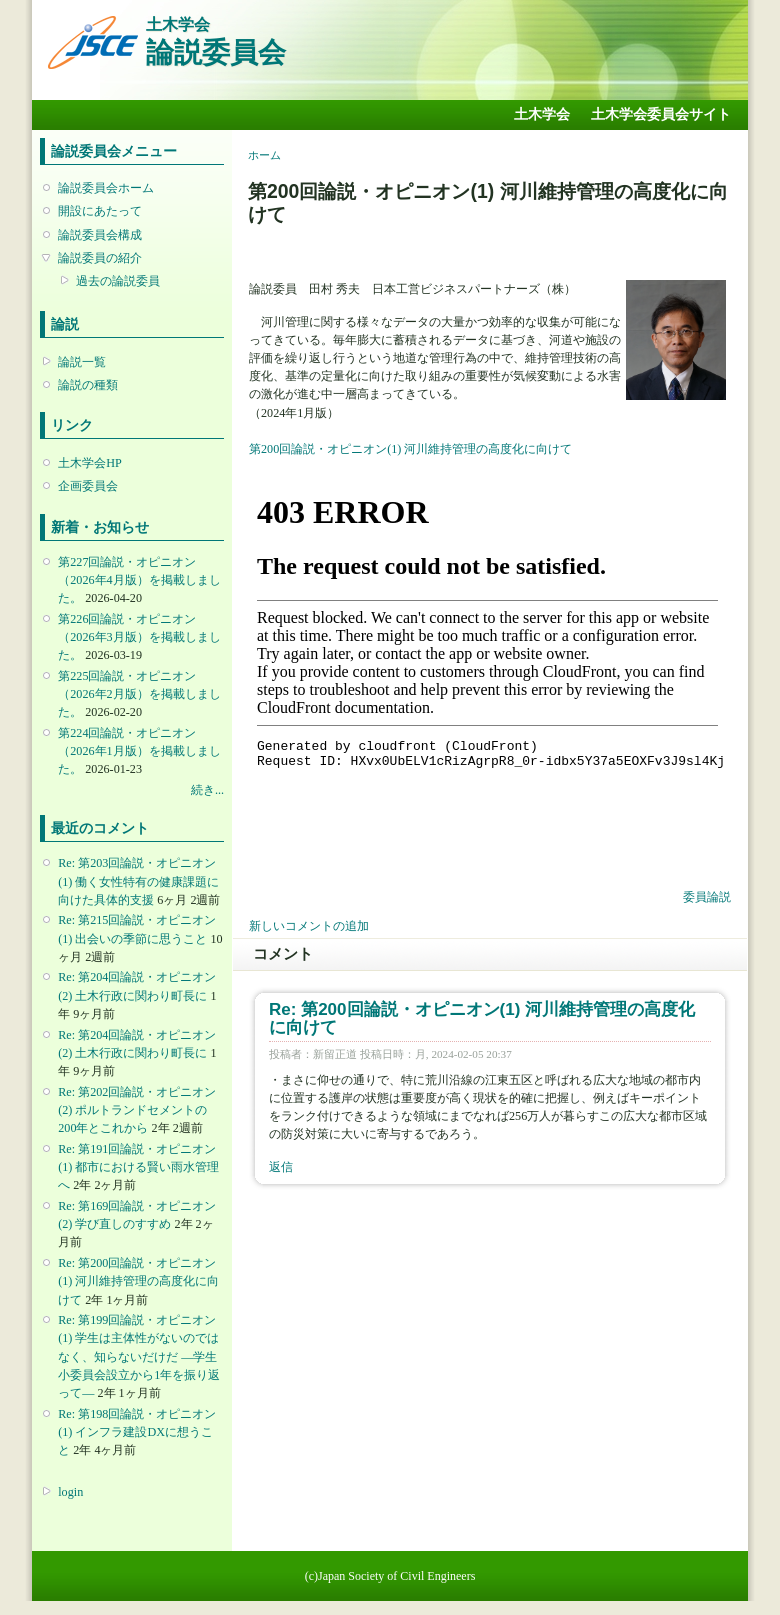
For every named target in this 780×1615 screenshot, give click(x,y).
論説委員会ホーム (106, 188)
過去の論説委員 (118, 281)
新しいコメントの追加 (309, 926)
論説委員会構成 (100, 235)
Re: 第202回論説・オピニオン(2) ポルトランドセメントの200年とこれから (137, 1110)
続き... (207, 790)
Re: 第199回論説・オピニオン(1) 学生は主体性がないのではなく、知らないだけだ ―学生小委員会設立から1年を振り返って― (139, 1356)
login (70, 1492)
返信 (281, 1167)
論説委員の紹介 (100, 258)
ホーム (264, 155)
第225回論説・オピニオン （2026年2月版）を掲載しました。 (139, 694)
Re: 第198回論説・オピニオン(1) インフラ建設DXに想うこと (137, 1432)
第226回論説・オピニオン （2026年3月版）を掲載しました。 (139, 637)
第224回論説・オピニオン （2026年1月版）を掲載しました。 (139, 751)
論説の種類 (88, 385)
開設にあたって (100, 211)
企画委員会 (88, 486)
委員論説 (707, 897)
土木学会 (542, 114)
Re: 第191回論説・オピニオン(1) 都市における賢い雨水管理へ (138, 1167)
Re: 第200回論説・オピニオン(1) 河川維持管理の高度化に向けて (138, 1281)
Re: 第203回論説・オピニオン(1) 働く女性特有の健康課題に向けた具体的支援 (138, 881)
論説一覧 (82, 362)
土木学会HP (90, 463)
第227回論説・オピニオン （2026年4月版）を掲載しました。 (139, 580)
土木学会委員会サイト (661, 114)
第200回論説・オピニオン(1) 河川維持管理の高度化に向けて (410, 449)
